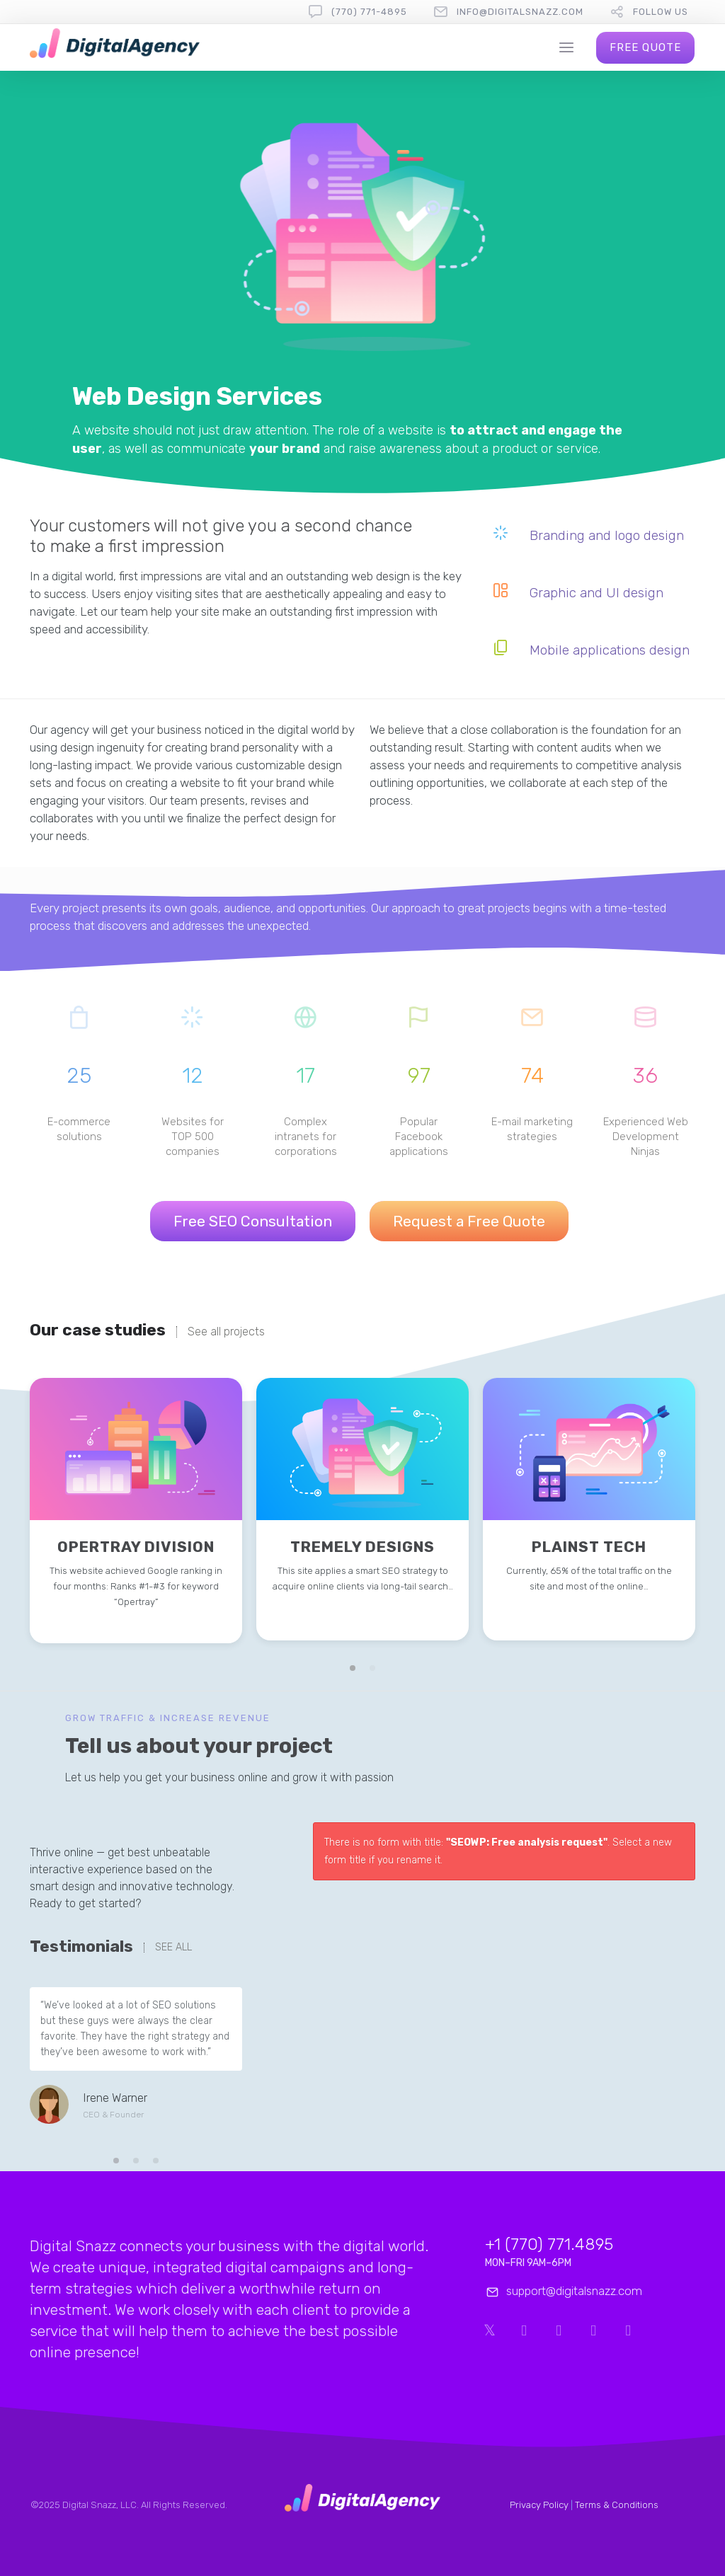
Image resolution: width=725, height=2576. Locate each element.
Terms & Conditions (616, 2505)
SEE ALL (173, 1948)
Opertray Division (136, 1547)
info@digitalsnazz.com (520, 11)
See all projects (226, 1332)
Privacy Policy (539, 2505)
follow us (660, 11)
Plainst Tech (589, 1547)
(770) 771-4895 (369, 11)
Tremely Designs (362, 1547)
